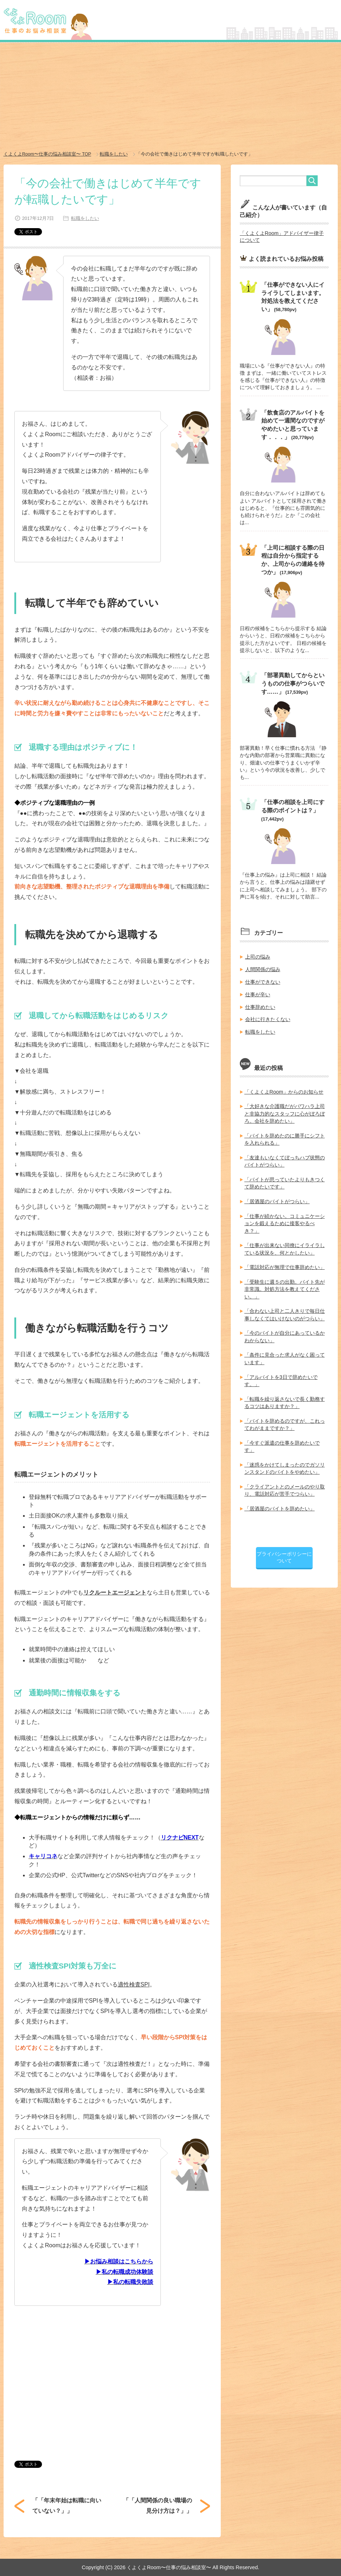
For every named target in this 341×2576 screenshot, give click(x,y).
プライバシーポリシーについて (284, 1550)
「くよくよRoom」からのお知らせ (283, 1089)
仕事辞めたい (260, 1004)
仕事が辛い (257, 992)
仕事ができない (262, 980)
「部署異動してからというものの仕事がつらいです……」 (292, 682)
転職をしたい (84, 218)
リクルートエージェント (114, 1592)
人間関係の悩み (262, 967)
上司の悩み (257, 955)
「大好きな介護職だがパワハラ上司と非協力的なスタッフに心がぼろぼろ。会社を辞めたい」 (284, 1110)
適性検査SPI (134, 1984)
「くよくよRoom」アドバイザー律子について (282, 236)
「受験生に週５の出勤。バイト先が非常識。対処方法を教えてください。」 (284, 1284)
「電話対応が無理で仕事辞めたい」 (284, 1263)
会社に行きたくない (267, 1017)
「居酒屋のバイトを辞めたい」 (279, 1502)
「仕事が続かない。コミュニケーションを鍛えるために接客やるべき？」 (284, 1219)
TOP (48, 154)
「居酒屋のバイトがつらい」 (277, 1197)
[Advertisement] (170, 97)
